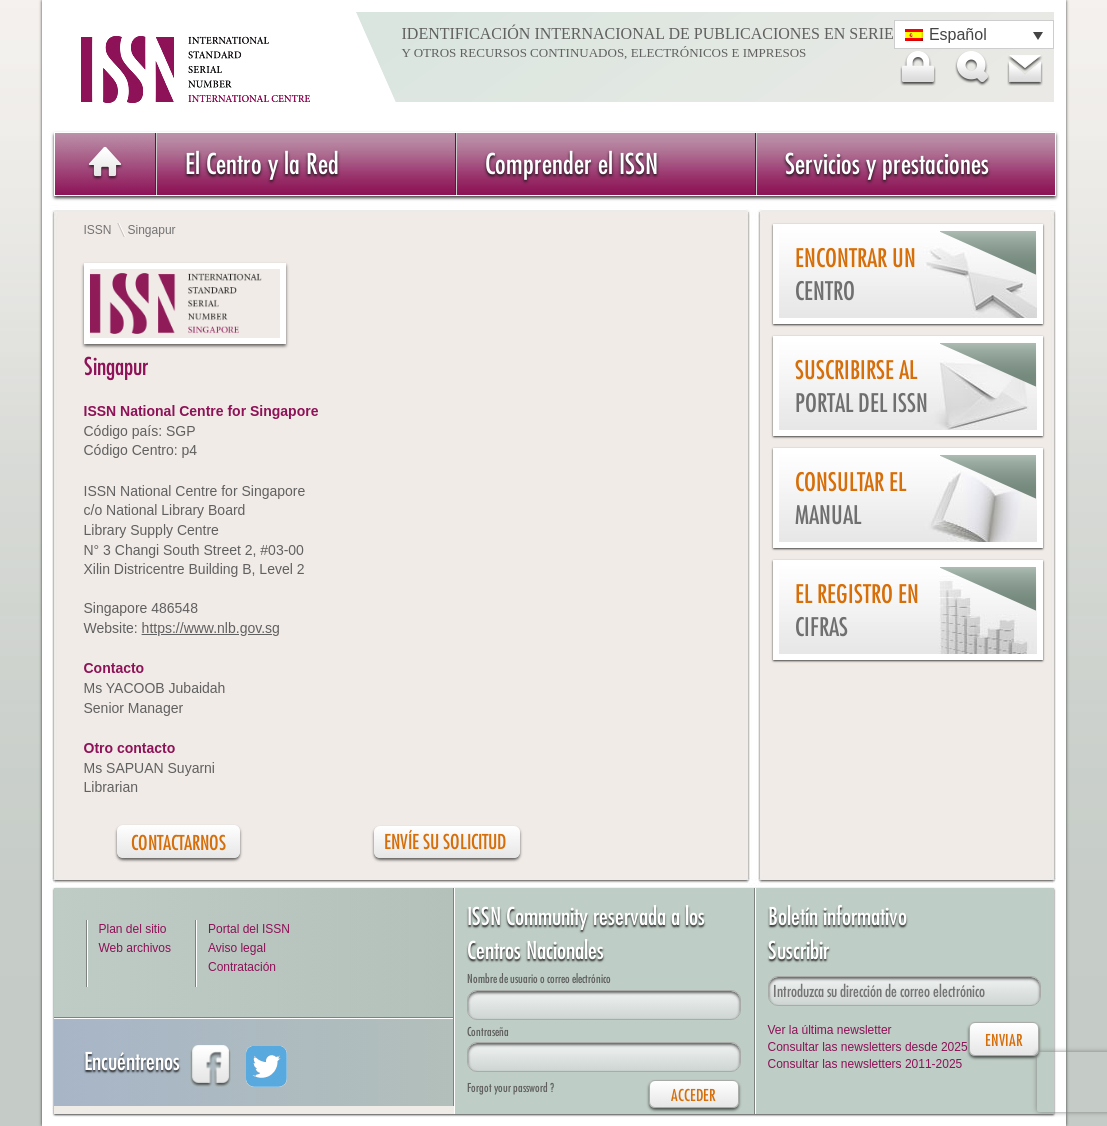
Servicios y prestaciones (887, 163)
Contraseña (488, 1031)
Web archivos (135, 948)
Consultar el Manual (850, 498)
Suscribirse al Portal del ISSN (861, 386)
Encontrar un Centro (855, 274)
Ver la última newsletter (830, 1030)
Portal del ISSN (249, 929)
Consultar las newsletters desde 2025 (868, 1047)
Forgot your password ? (510, 1087)
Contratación (242, 967)
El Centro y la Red (262, 163)
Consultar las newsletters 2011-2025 (865, 1064)
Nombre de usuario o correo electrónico (539, 978)
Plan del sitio (133, 929)
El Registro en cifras (857, 610)
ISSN (98, 230)
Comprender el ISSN (571, 163)
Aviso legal (237, 948)
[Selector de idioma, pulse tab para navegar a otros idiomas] (974, 34)
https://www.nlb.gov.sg (211, 628)
